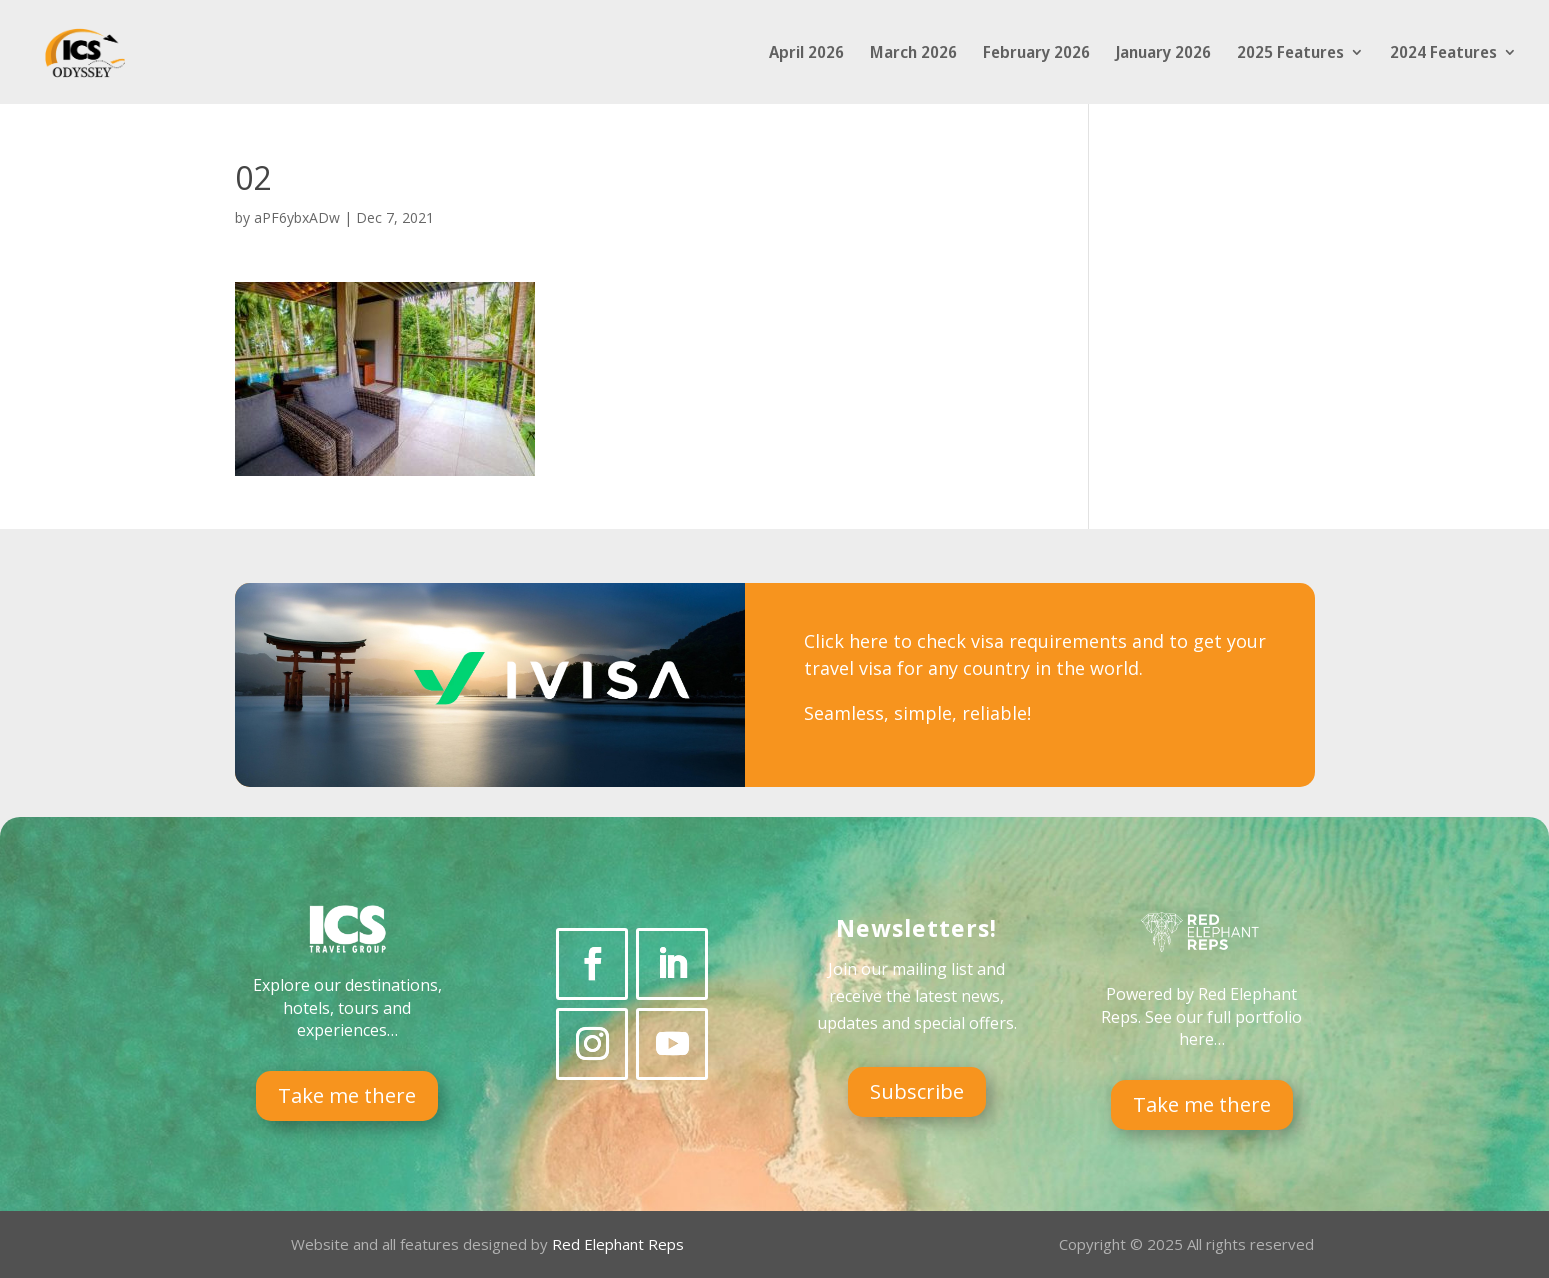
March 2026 (913, 54)
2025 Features (1290, 54)
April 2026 (806, 54)
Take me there (347, 1095)
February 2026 (1036, 54)
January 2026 (1163, 54)
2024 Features (1443, 54)
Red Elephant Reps (620, 1244)
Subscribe (917, 1091)
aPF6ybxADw (297, 217)
